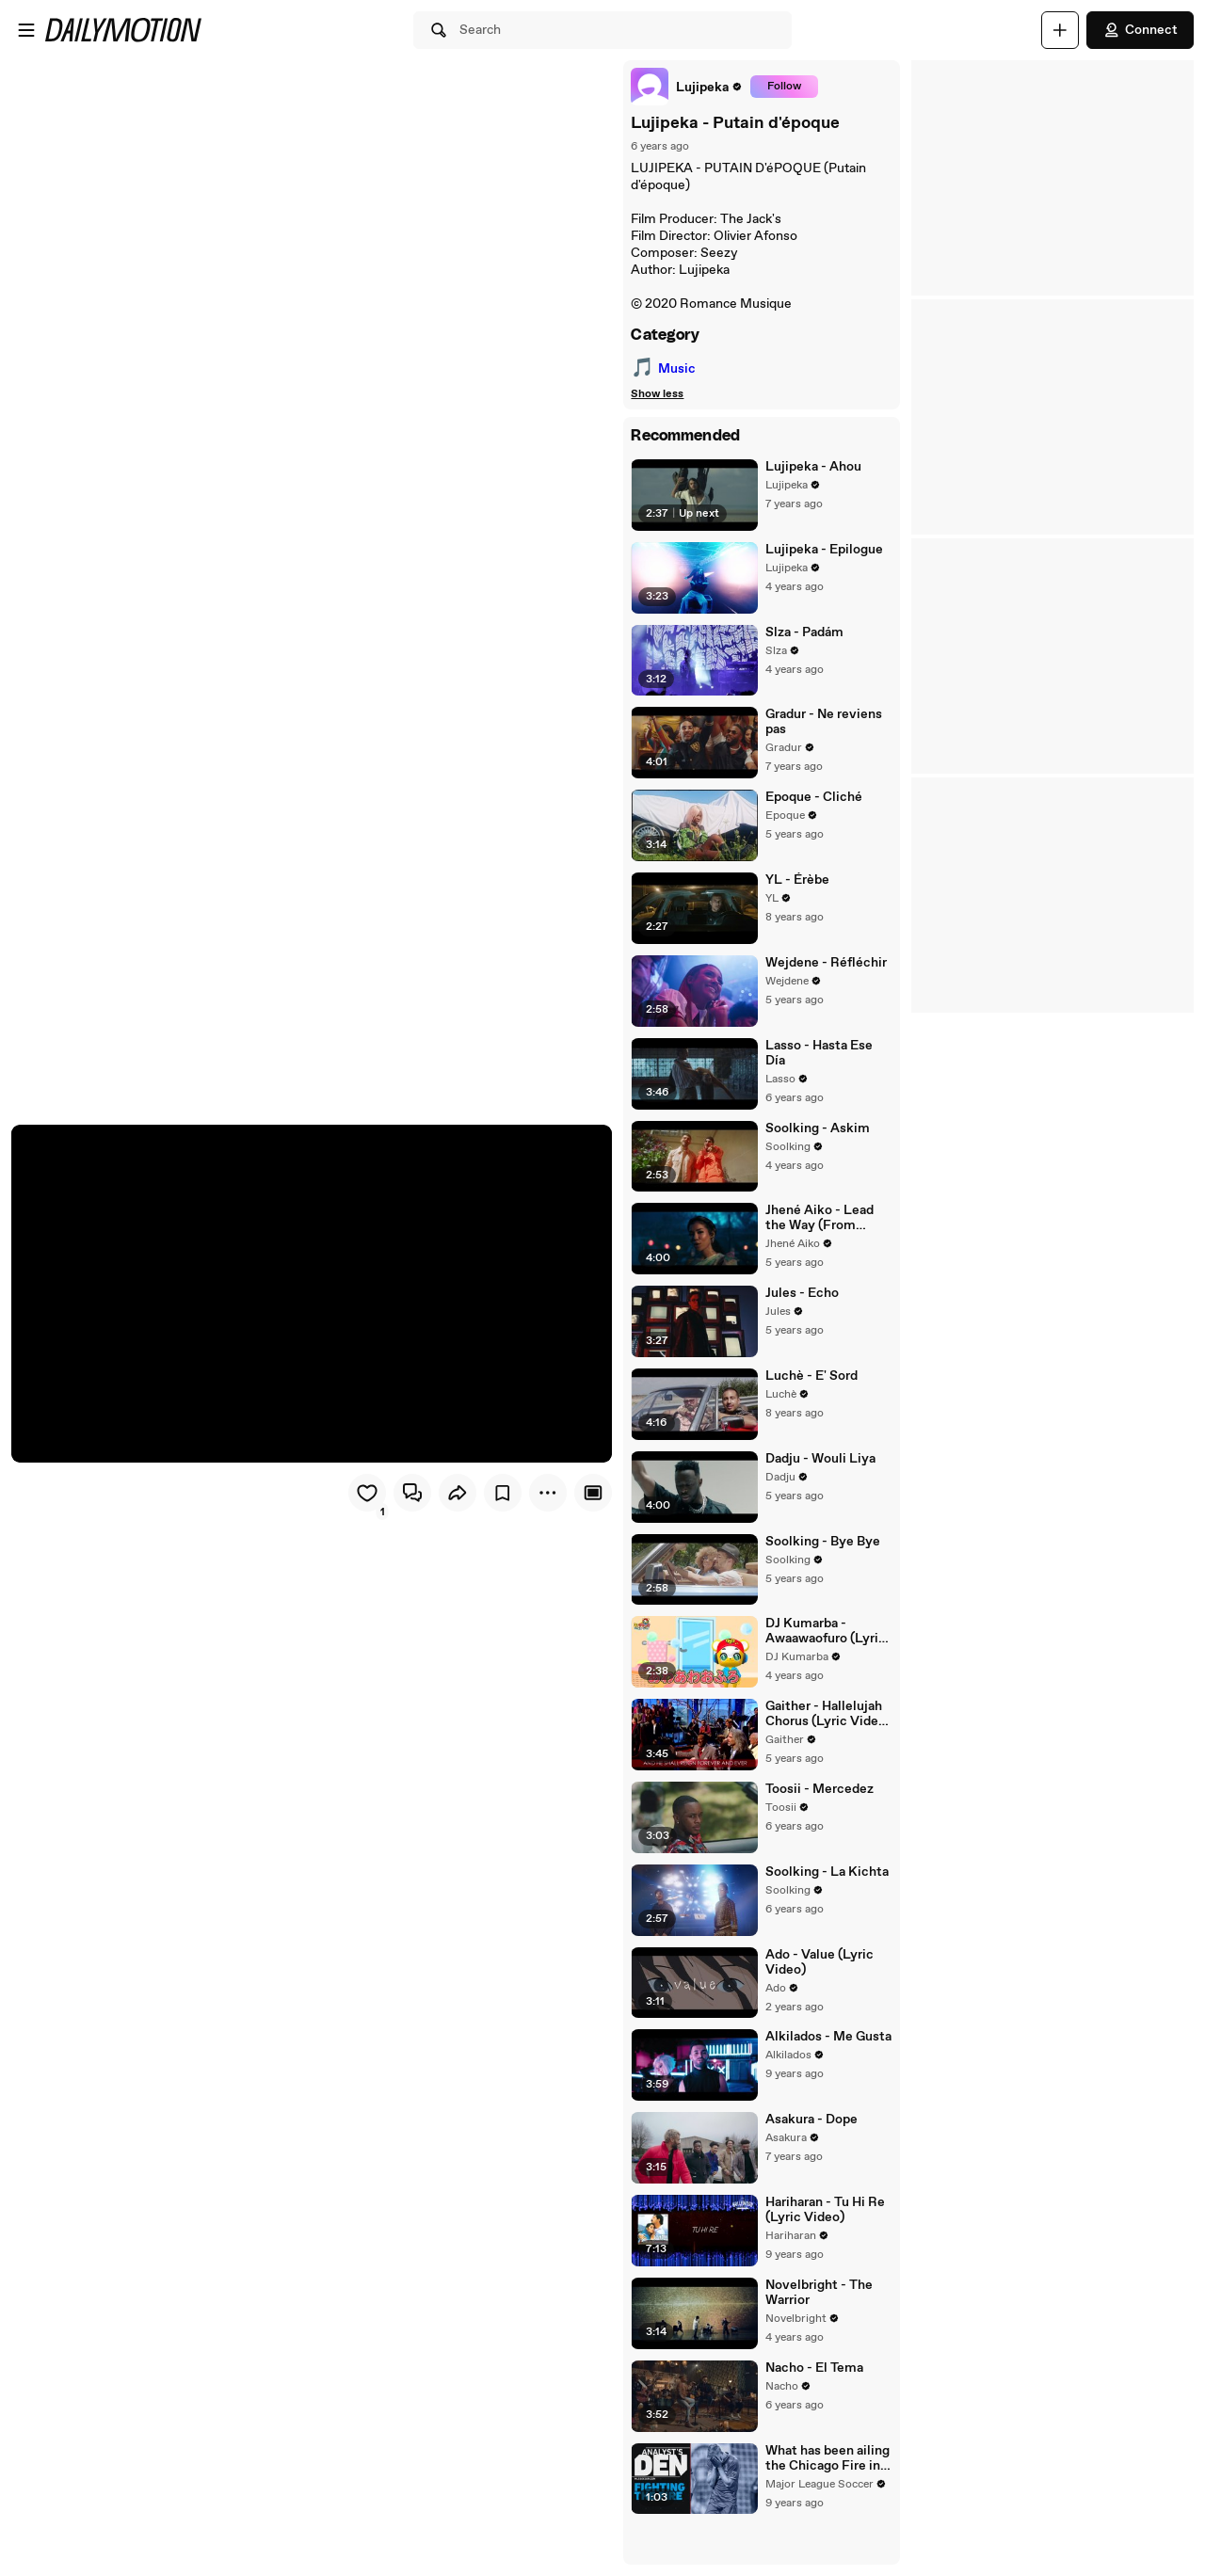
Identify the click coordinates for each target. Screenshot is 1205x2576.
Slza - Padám (802, 635)
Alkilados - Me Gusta (826, 2069)
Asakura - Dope (809, 2154)
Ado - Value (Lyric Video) (817, 1992)
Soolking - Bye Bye (820, 1563)
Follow (778, 86)
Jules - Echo (799, 1310)
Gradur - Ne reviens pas (821, 727)
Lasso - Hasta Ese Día (827, 1056)
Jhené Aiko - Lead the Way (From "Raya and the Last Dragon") (827, 1234)
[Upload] (1060, 30)
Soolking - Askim (815, 1141)
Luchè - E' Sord (809, 1394)
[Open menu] (26, 30)
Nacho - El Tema (811, 2406)
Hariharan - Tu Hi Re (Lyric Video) (822, 2246)
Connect (1140, 30)
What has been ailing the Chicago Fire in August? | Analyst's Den (825, 2499)
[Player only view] (587, 1491)
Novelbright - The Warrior (816, 2330)
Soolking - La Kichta (824, 1901)
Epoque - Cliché (811, 804)
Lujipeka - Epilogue (821, 551)
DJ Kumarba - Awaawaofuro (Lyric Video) (823, 1655)
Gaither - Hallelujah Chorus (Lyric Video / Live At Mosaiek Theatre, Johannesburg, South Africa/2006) (827, 1739)
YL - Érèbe (795, 888)
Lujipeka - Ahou (811, 466)
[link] (681, 86)
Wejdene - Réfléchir (823, 973)
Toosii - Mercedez (817, 1816)
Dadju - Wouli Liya (818, 1479)
